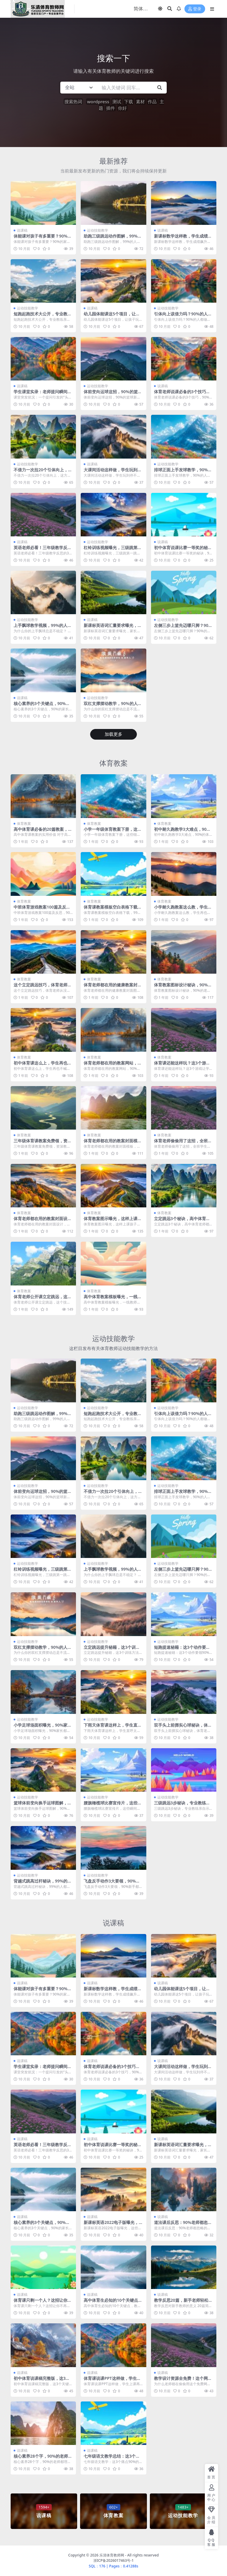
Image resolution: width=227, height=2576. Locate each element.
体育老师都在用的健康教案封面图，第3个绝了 (113, 987)
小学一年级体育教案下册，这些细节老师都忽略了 (113, 831)
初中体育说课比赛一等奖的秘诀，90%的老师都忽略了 (181, 550)
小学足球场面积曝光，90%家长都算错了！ (43, 1727)
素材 (140, 101)
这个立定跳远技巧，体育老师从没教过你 (43, 987)
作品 (152, 101)
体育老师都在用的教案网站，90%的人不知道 (112, 1065)
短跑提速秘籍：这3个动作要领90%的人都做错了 (183, 1649)
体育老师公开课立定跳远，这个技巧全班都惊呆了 (43, 1299)
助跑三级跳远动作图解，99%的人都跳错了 (113, 238)
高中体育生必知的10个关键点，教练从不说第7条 (113, 2302)
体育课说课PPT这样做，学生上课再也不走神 (112, 2380)
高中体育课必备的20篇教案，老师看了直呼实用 (43, 831)
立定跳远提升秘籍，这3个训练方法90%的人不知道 (112, 1649)
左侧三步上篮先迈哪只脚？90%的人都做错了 (183, 627)
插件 (110, 108)
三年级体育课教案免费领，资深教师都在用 (43, 1143)
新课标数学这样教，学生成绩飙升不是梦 (183, 238)
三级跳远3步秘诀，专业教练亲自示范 (182, 1805)
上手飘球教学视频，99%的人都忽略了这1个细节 (43, 627)
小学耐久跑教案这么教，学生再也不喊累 (183, 909)
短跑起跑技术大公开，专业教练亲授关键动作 (43, 316)
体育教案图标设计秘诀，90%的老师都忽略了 (183, 987)
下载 (128, 101)
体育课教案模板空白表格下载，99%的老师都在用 (113, 909)
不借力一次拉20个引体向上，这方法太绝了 (43, 472)
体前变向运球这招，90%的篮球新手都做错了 (113, 394)
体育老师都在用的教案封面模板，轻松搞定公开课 (110, 1143)
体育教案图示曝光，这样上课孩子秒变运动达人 (113, 1221)
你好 (122, 108)
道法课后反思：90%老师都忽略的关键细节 (183, 2224)
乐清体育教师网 (111, 2555)
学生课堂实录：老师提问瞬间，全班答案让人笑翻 (43, 394)
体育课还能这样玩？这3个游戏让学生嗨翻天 (182, 1065)
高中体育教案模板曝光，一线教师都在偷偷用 (113, 1299)
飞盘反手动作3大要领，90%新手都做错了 (112, 1883)
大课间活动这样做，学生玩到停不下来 (113, 472)
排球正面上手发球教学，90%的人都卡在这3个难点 (183, 472)
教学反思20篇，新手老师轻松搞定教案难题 (183, 2302)
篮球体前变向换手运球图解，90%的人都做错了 (42, 1805)
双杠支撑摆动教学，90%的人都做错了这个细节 (113, 706)
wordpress (98, 101)
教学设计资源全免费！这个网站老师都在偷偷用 (183, 2380)
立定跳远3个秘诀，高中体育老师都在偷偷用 (182, 1221)
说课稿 (22, 230)
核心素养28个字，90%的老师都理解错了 (43, 2458)
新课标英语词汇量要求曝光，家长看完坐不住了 (113, 627)
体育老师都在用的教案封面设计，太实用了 (40, 1221)
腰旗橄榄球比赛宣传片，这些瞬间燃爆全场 (113, 1805)
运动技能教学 (97, 230)
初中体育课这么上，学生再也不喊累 (43, 1065)
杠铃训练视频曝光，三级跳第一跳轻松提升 (113, 550)
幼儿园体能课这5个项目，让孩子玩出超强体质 (112, 316)
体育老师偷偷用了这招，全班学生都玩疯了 (183, 1143)
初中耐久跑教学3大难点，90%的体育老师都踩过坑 (182, 831)
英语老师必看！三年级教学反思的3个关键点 (43, 550)
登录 (194, 9)
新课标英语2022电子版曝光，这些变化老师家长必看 (113, 2224)
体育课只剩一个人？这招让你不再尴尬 (43, 2302)
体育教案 (113, 763)
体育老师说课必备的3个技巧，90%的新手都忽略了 (183, 394)
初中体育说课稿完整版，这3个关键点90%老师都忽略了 (42, 2380)
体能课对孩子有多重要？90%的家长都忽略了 (43, 238)
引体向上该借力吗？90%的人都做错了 (183, 316)
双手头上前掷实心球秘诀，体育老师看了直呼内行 (183, 1727)
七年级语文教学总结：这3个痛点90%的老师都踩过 (112, 2458)
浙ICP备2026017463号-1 (113, 2560)
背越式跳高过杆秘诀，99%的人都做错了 (43, 1883)
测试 (116, 101)
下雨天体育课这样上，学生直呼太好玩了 (113, 1727)
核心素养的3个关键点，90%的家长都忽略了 (42, 706)
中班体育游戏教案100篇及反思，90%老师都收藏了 (40, 909)
